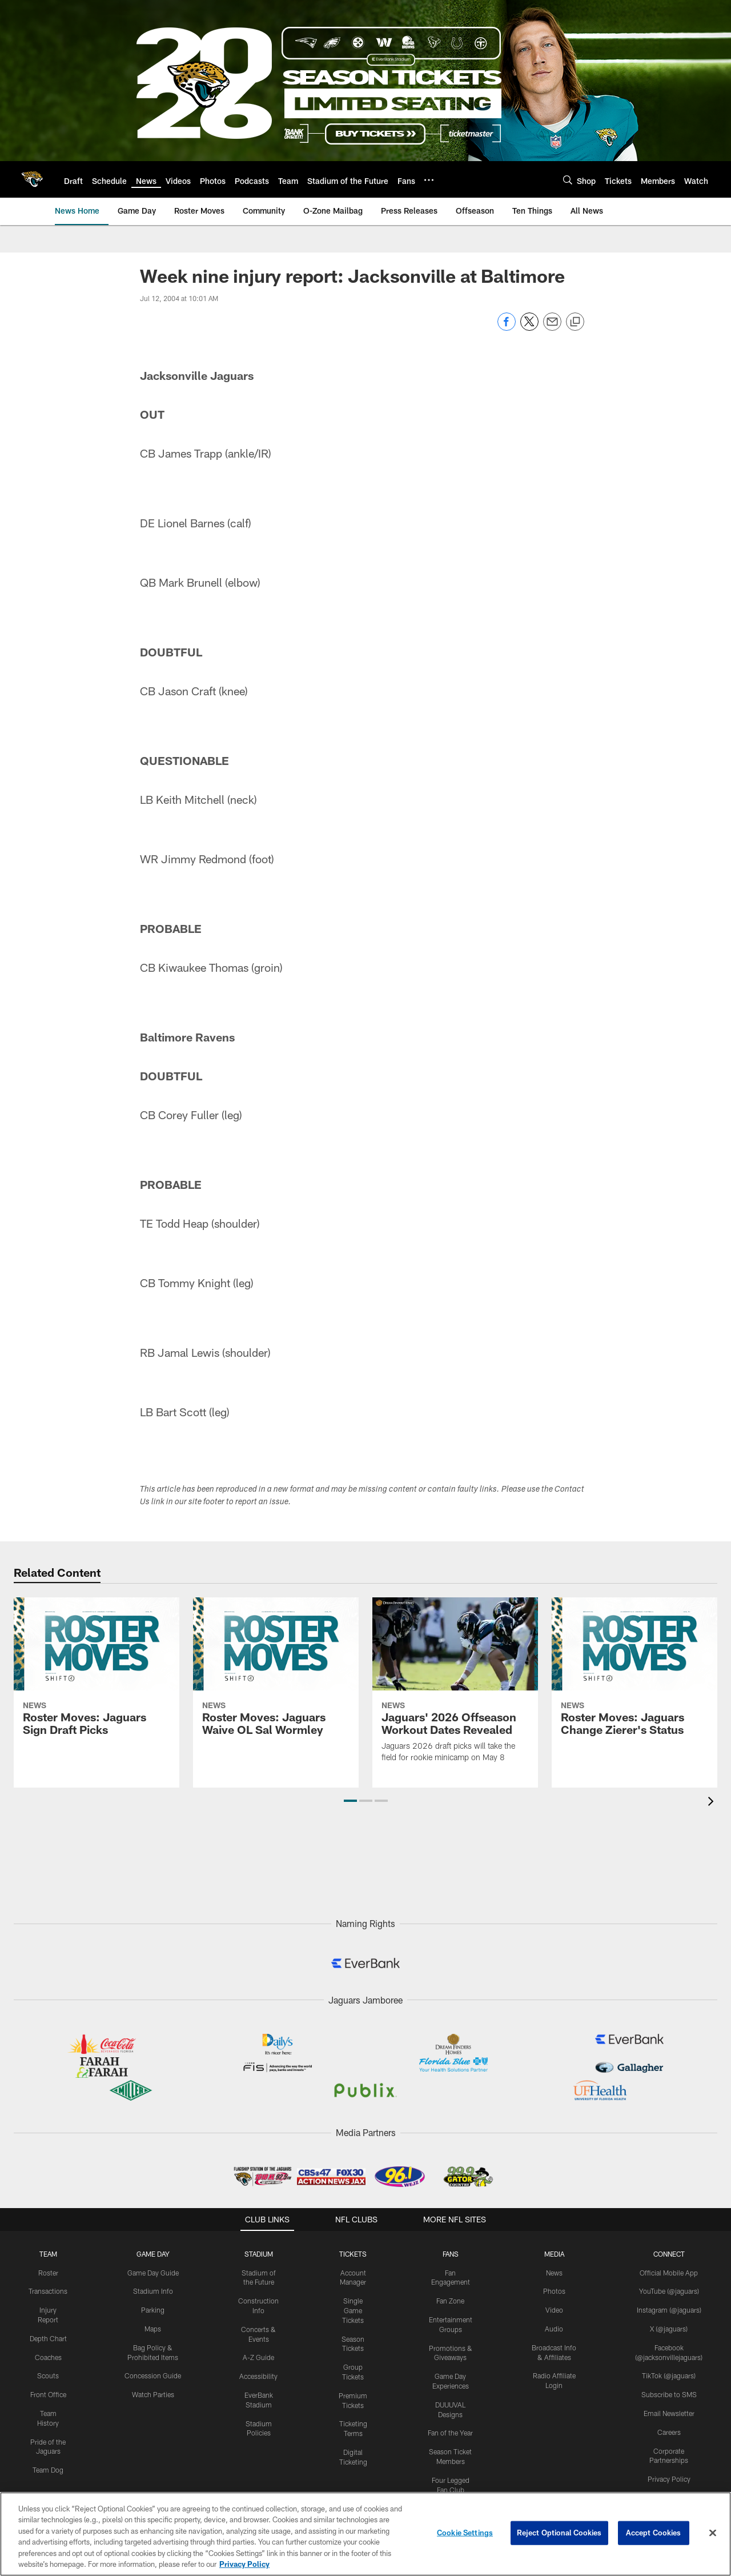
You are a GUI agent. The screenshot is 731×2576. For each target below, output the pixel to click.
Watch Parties (153, 2394)
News (554, 2273)
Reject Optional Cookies (559, 2532)
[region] (365, 2534)
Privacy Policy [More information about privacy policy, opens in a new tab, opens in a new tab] (244, 2564)
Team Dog (48, 2470)
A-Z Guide (258, 2357)
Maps (152, 2329)
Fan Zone (450, 2301)
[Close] (712, 2533)
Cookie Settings (465, 2532)
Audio (554, 2329)
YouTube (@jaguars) (669, 2291)
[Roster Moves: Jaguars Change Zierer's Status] (634, 1673)
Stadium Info (153, 2291)
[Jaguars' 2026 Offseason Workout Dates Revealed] (455, 1687)
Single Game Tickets (353, 2310)
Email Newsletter (669, 2413)
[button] (350, 1801)
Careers (669, 2432)
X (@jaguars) (669, 2329)
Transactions (48, 2291)
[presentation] (712, 1803)
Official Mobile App (669, 2273)
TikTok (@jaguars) (669, 2375)
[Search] (567, 179)
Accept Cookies (653, 2532)
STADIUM (258, 2254)
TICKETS (353, 2254)
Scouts (48, 2375)
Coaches (48, 2357)
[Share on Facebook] (506, 327)
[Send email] (552, 327)
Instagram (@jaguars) (669, 2310)
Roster (48, 2273)
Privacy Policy (669, 2479)
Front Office (48, 2394)
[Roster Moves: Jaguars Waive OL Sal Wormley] (276, 1673)
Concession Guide (152, 2375)
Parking (152, 2310)
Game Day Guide (153, 2273)
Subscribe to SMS (669, 2394)
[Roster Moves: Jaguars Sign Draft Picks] (96, 1673)
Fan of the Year (450, 2433)
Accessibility (258, 2376)
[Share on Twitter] (529, 327)
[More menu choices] (428, 180)
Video (554, 2310)
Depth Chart (48, 2338)
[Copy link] (575, 322)
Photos (554, 2291)
